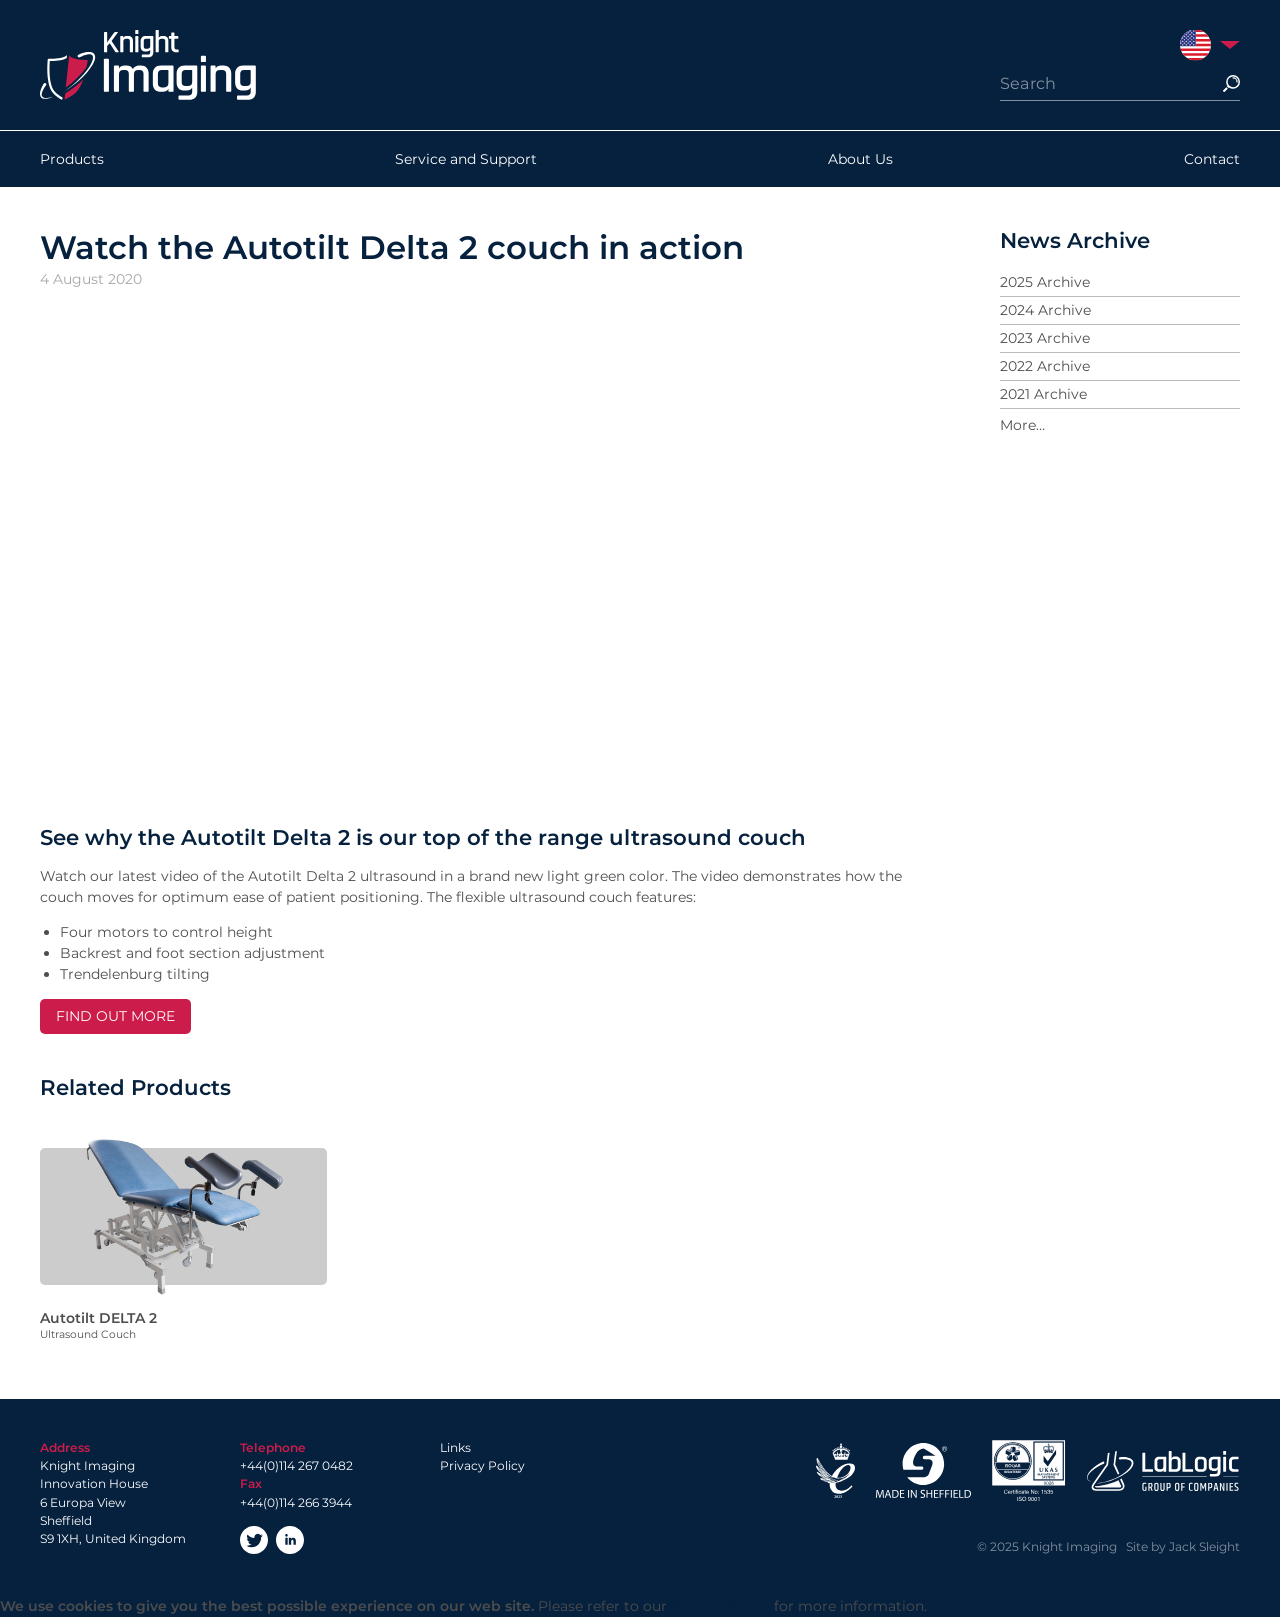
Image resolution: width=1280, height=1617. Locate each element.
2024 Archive (1045, 310)
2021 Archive (1043, 394)
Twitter (254, 1540)
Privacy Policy (482, 1465)
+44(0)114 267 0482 (296, 1465)
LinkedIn (290, 1540)
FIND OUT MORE (115, 1016)
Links (455, 1447)
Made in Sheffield (923, 1470)
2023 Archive (1045, 338)
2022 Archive (1045, 366)
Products (72, 159)
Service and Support (466, 159)
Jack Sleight (1204, 1546)
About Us (860, 159)
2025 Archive (1045, 282)
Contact (1212, 159)
